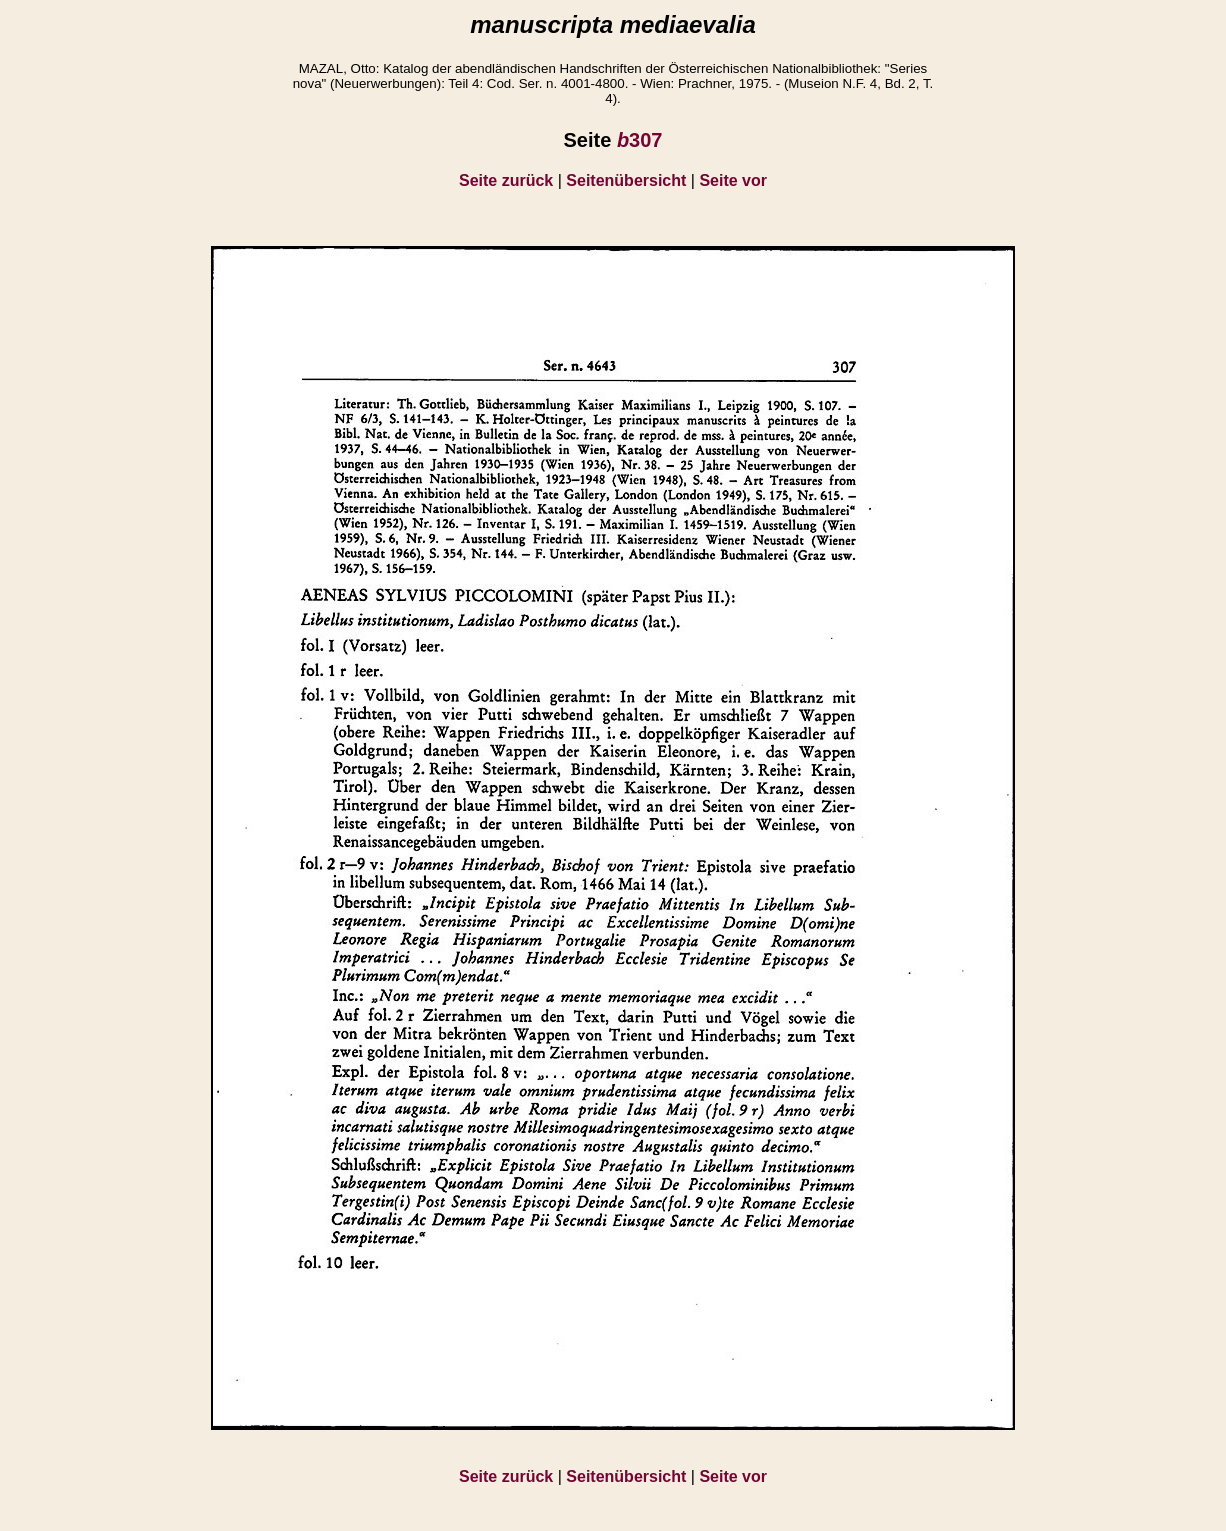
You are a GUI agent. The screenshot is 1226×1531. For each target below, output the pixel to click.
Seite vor (733, 180)
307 (640, 140)
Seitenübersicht (626, 180)
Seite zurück (506, 180)
